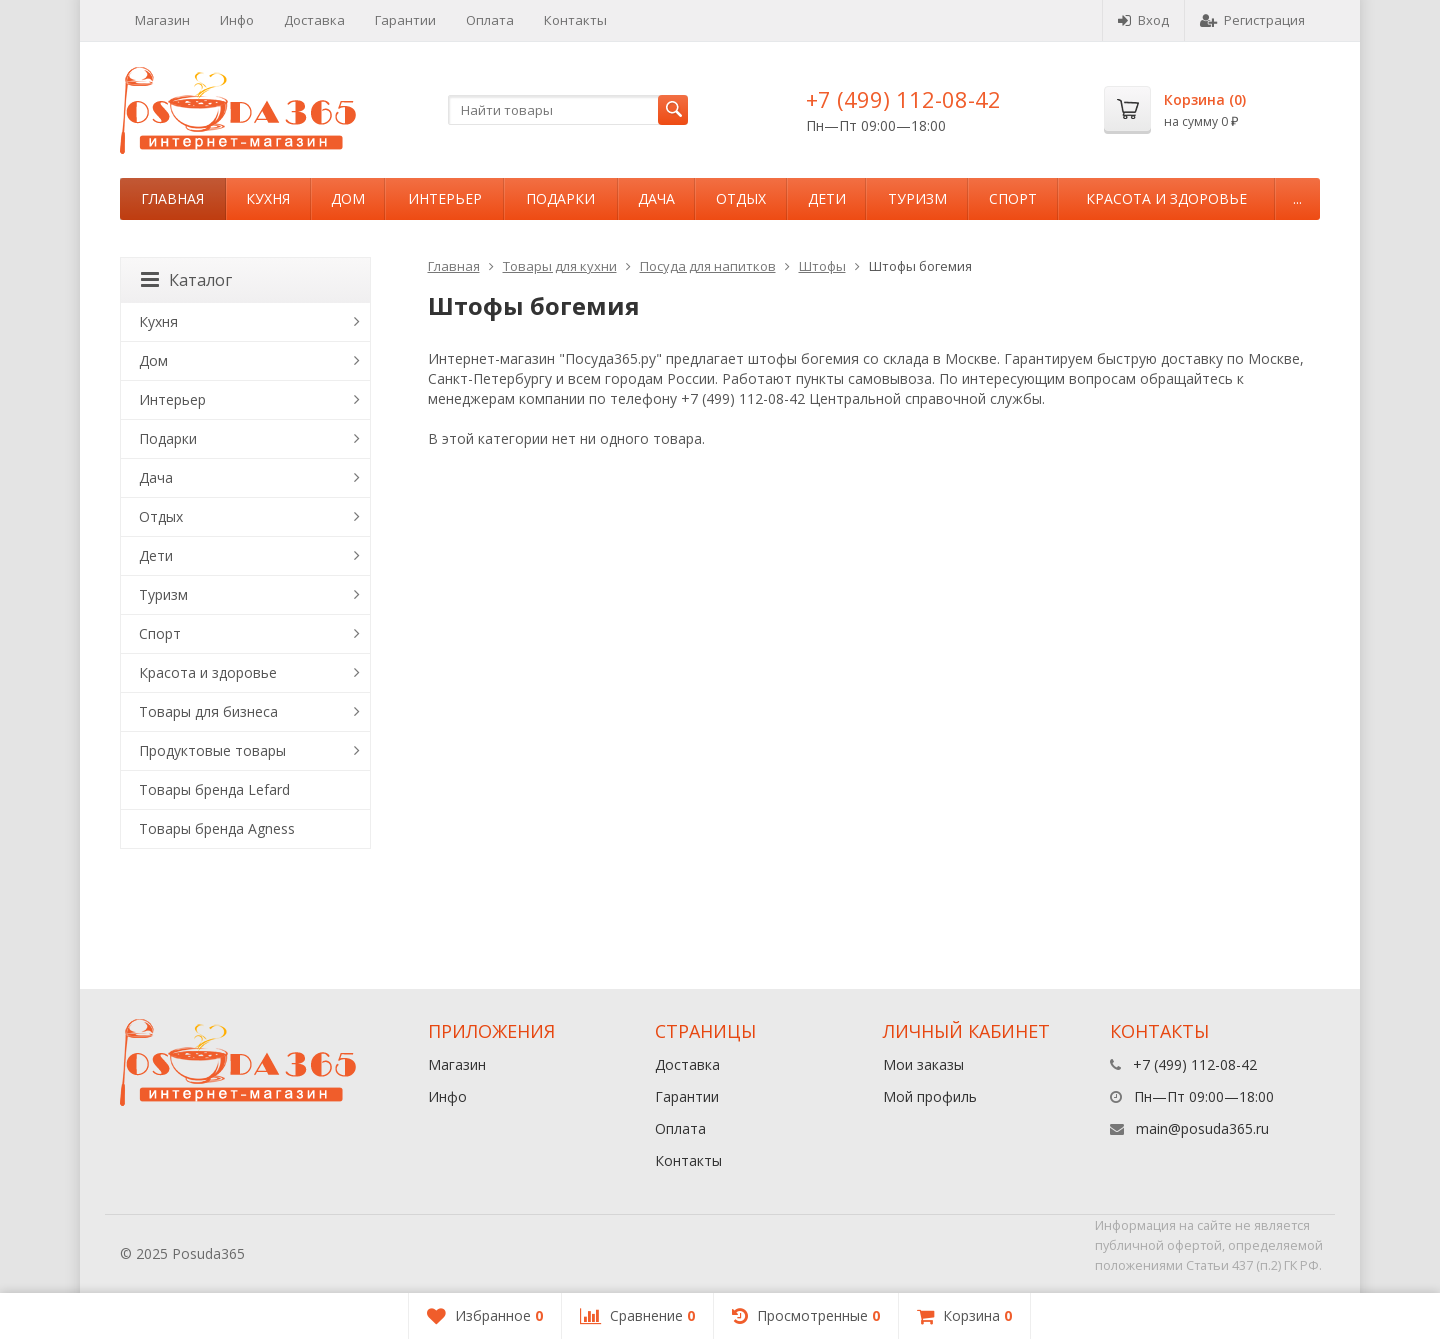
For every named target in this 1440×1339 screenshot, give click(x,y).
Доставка (314, 20)
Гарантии (405, 20)
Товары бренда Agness (217, 828)
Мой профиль (930, 1096)
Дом (348, 198)
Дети (827, 198)
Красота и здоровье (1166, 198)
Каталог (186, 280)
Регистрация (1252, 20)
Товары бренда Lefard (214, 789)
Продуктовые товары (212, 750)
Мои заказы (923, 1064)
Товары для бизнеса (208, 711)
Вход (1143, 20)
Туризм (917, 198)
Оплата (490, 20)
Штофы (822, 266)
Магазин (162, 20)
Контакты (575, 20)
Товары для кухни (560, 266)
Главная (172, 198)
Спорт (1013, 198)
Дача (656, 198)
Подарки (560, 198)
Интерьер (445, 198)
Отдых (741, 198)
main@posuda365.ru (1202, 1128)
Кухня (268, 198)
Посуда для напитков (708, 266)
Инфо (237, 20)
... (1297, 198)
